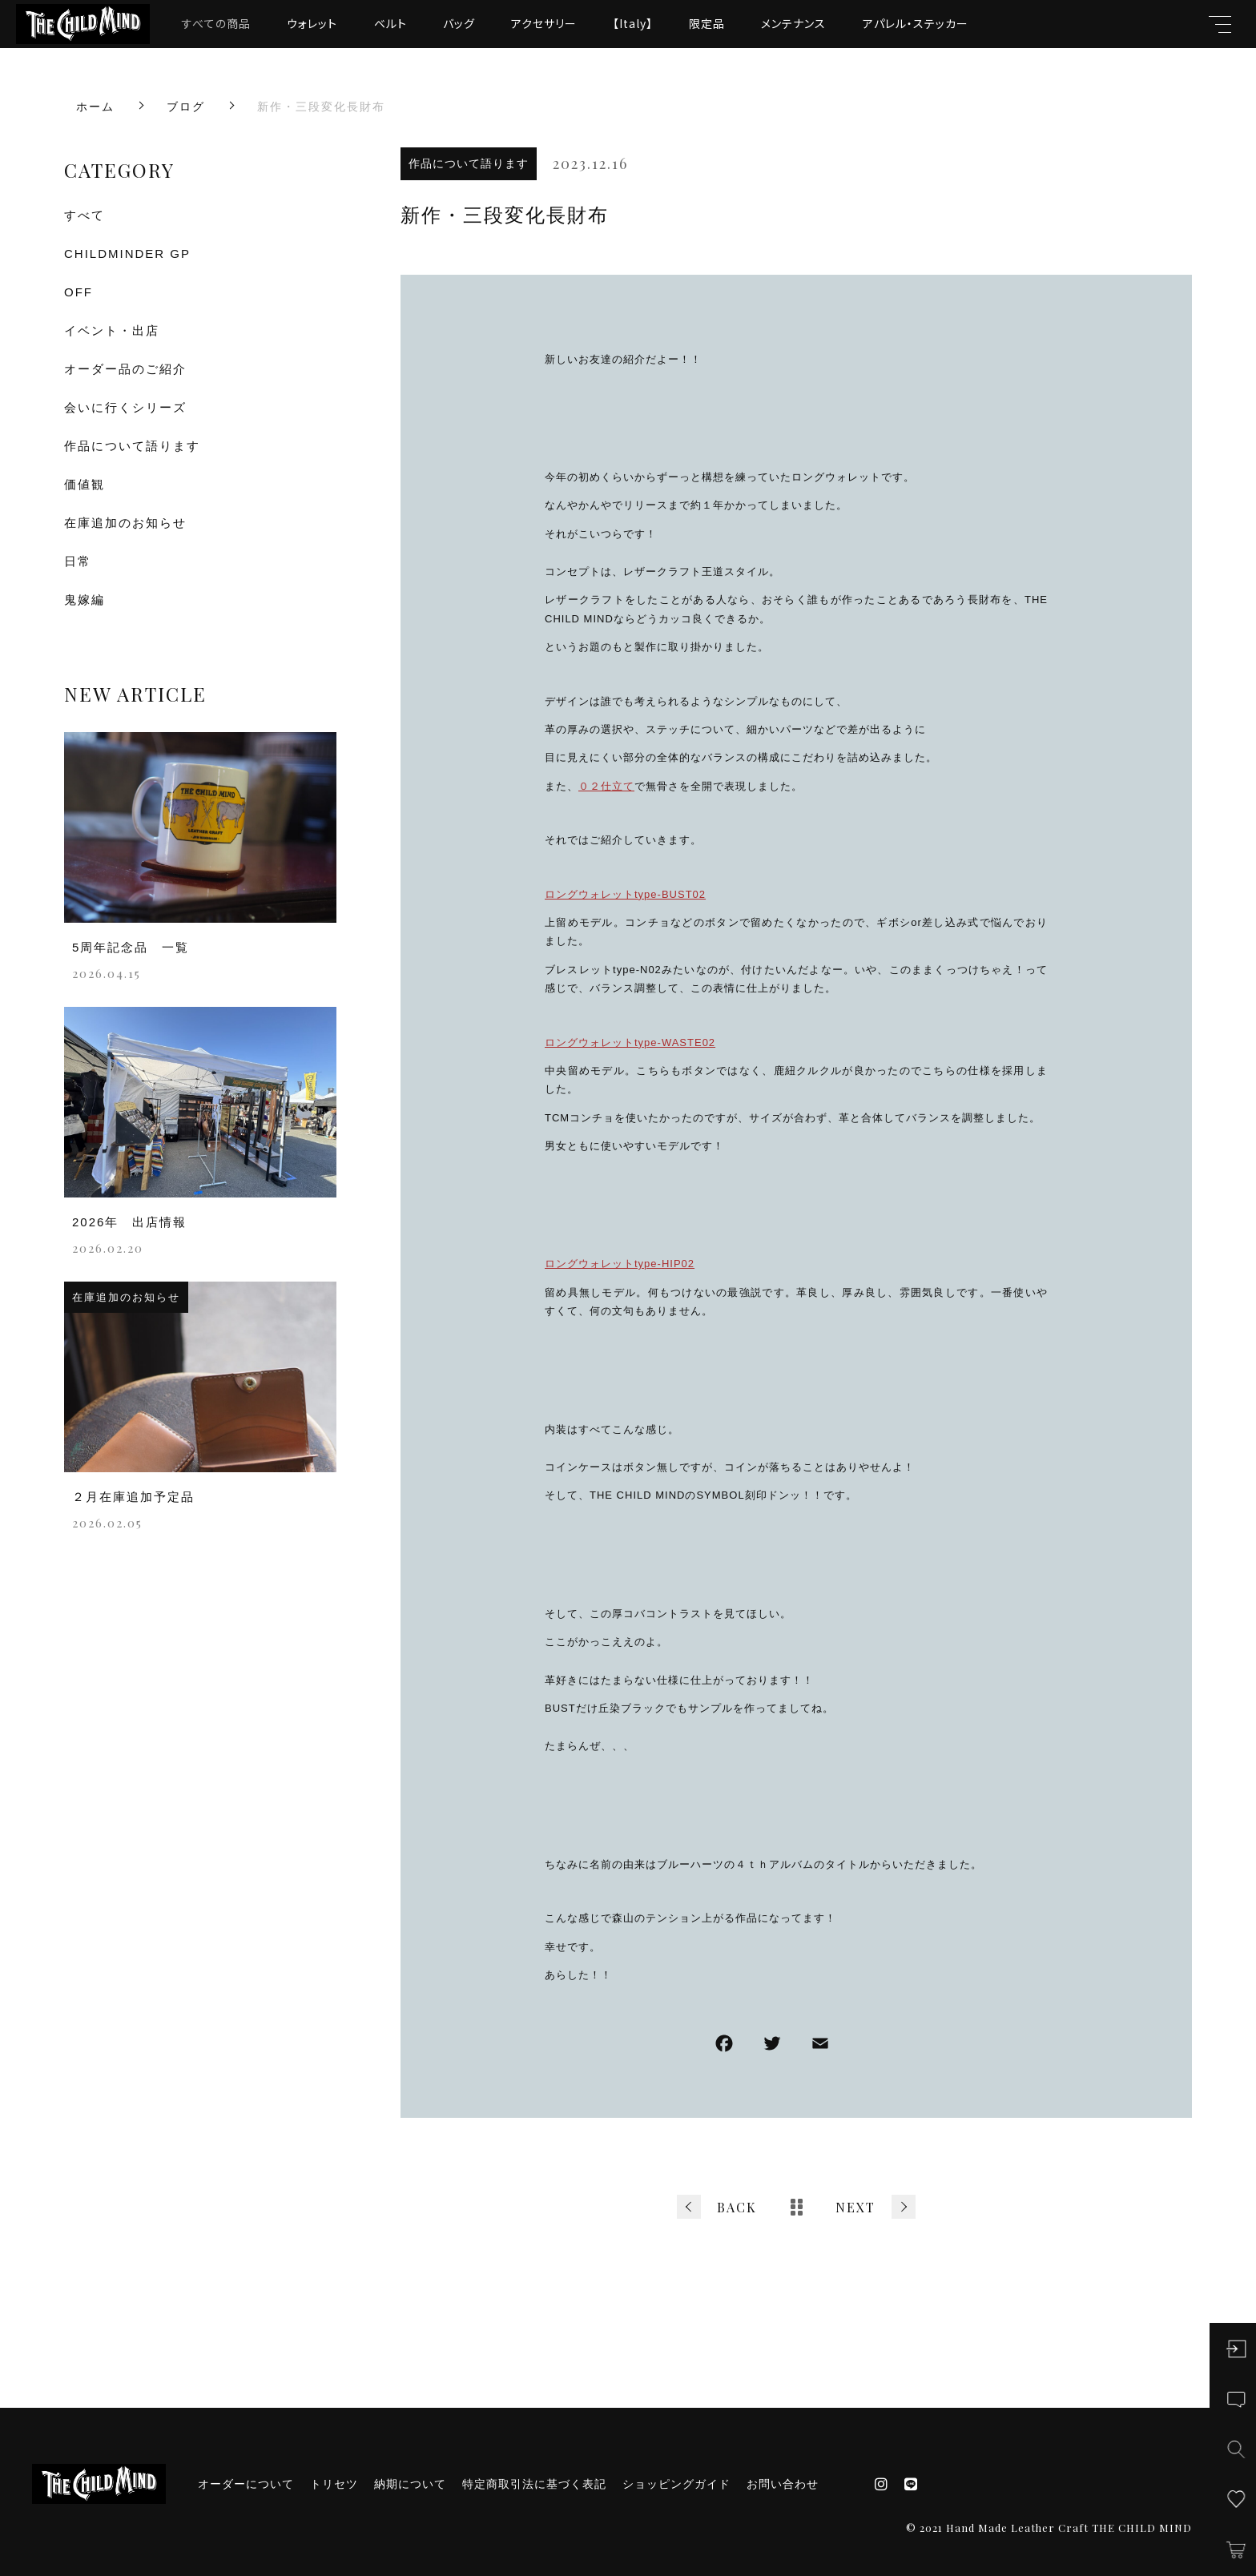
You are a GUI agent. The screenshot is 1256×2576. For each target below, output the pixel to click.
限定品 (707, 23)
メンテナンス (793, 23)
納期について (410, 2483)
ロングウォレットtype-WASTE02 (630, 1042)
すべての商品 (216, 23)
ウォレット (312, 23)
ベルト (390, 23)
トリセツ (334, 2483)
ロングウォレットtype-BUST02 (625, 894)
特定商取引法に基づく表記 (534, 2483)
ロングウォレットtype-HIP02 (619, 1264)
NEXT (855, 2207)
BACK (737, 2207)
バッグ (459, 23)
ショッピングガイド (676, 2483)
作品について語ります (469, 163)
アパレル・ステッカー (915, 23)
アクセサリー (544, 23)
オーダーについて (246, 2483)
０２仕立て (606, 786)
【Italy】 (633, 23)
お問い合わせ (783, 2483)
